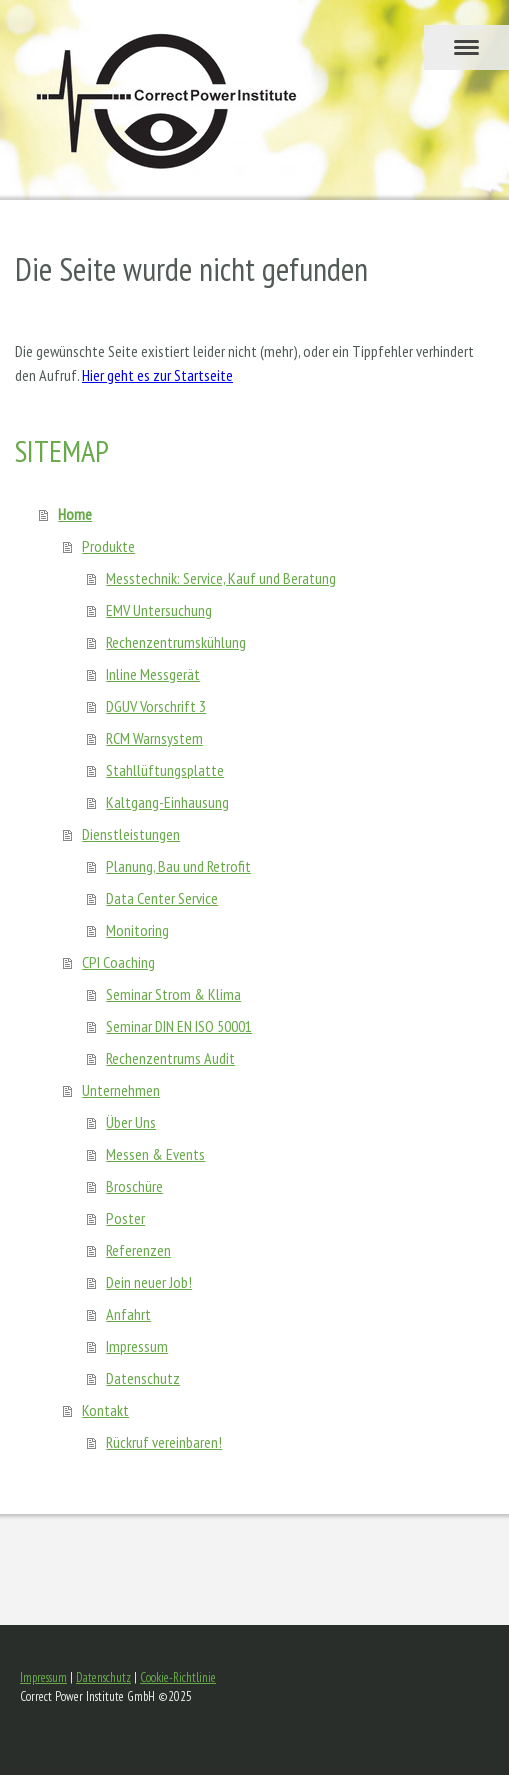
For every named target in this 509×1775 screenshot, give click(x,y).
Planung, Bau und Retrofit (178, 866)
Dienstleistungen (131, 834)
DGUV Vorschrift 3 (156, 706)
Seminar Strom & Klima (173, 994)
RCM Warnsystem (154, 738)
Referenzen (138, 1250)
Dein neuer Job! (149, 1282)
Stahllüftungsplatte (165, 770)
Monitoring (137, 930)
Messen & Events (155, 1154)
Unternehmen (121, 1090)
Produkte (108, 546)
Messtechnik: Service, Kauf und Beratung (221, 578)
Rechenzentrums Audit (170, 1058)
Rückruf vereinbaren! (164, 1442)
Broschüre (134, 1186)
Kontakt (105, 1410)
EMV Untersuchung (159, 610)
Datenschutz (143, 1378)
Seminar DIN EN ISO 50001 (179, 1026)
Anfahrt (128, 1314)
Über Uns (131, 1122)
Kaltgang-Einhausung (167, 802)
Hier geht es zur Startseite (157, 375)
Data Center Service (162, 898)
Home (75, 514)
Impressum (137, 1346)
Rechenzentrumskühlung (176, 642)
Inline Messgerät (153, 674)
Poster (125, 1218)
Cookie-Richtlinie (178, 1677)
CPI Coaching (118, 962)
